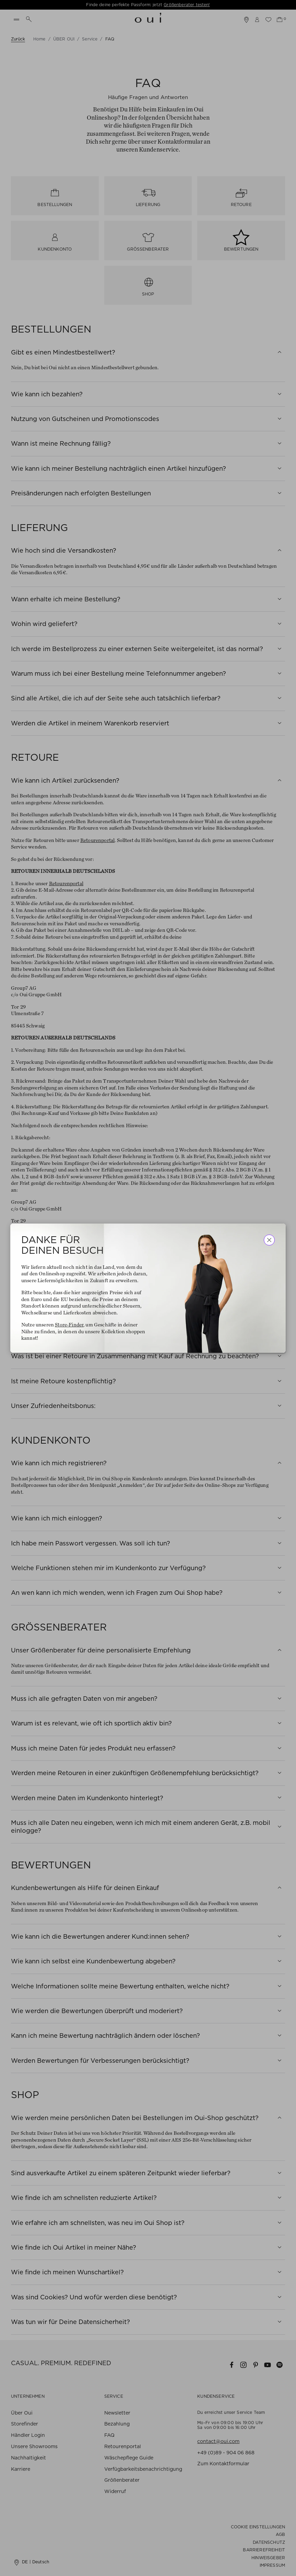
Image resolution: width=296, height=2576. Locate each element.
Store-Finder (69, 1324)
